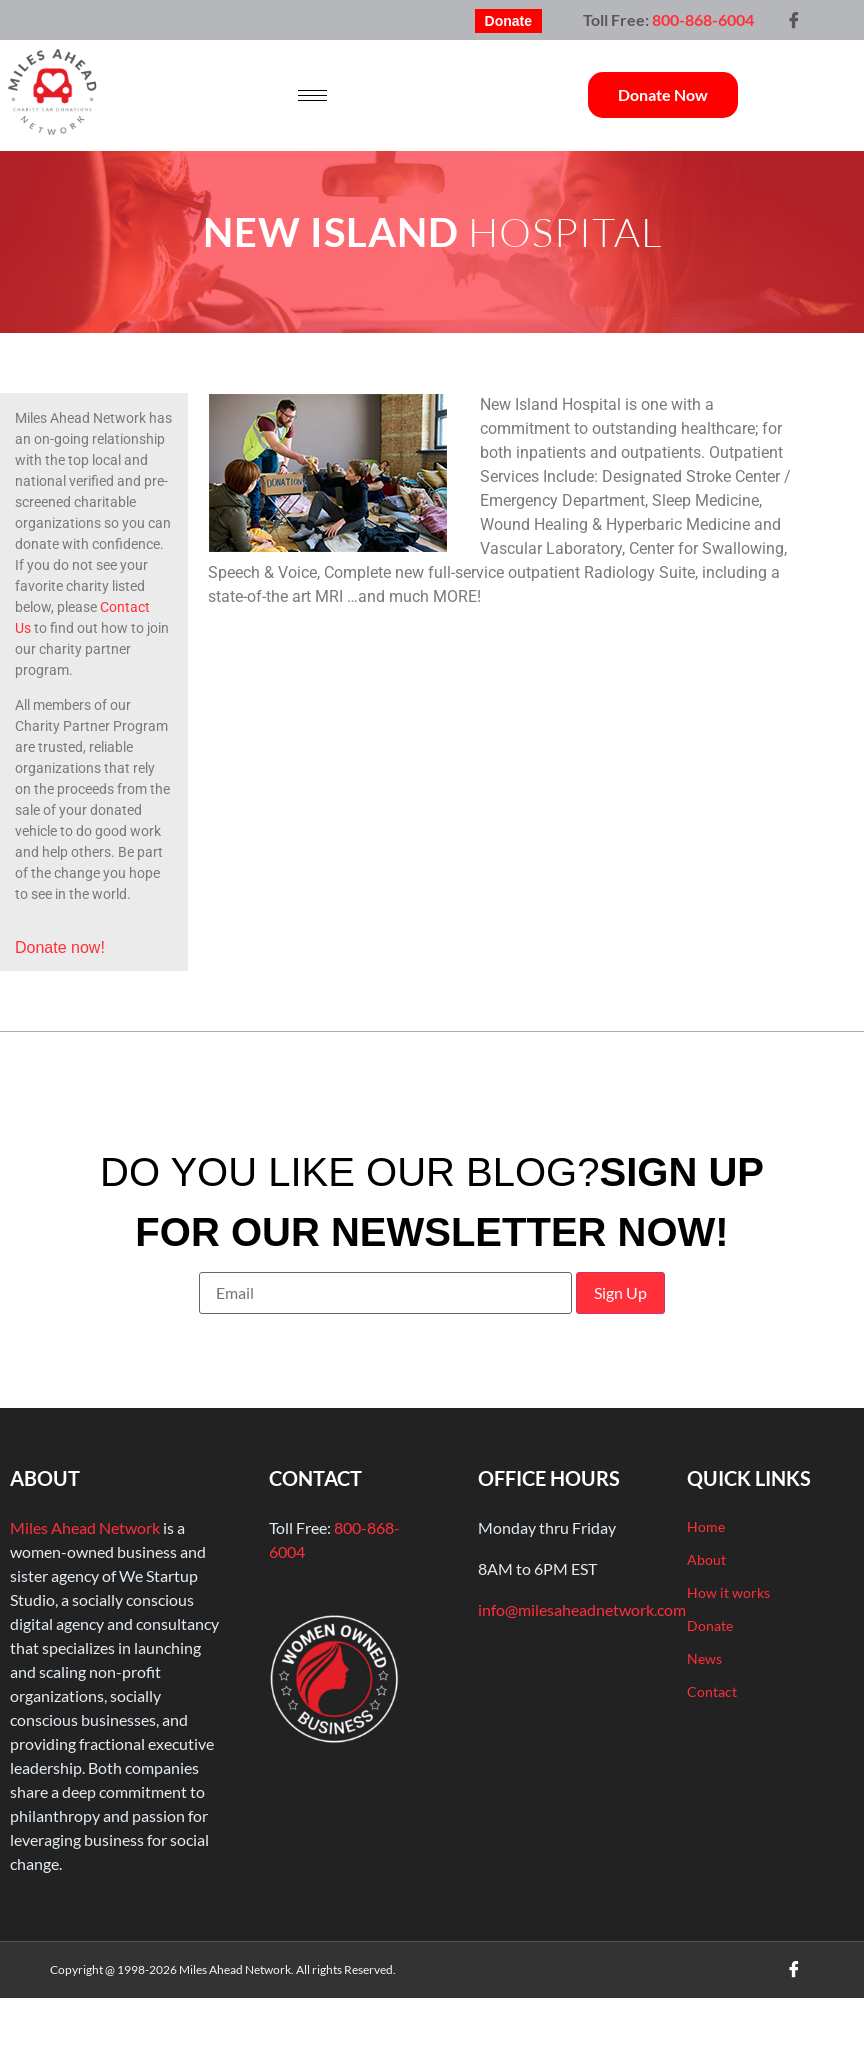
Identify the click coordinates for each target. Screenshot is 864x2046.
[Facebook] (794, 20)
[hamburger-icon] (312, 95)
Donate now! (60, 947)
